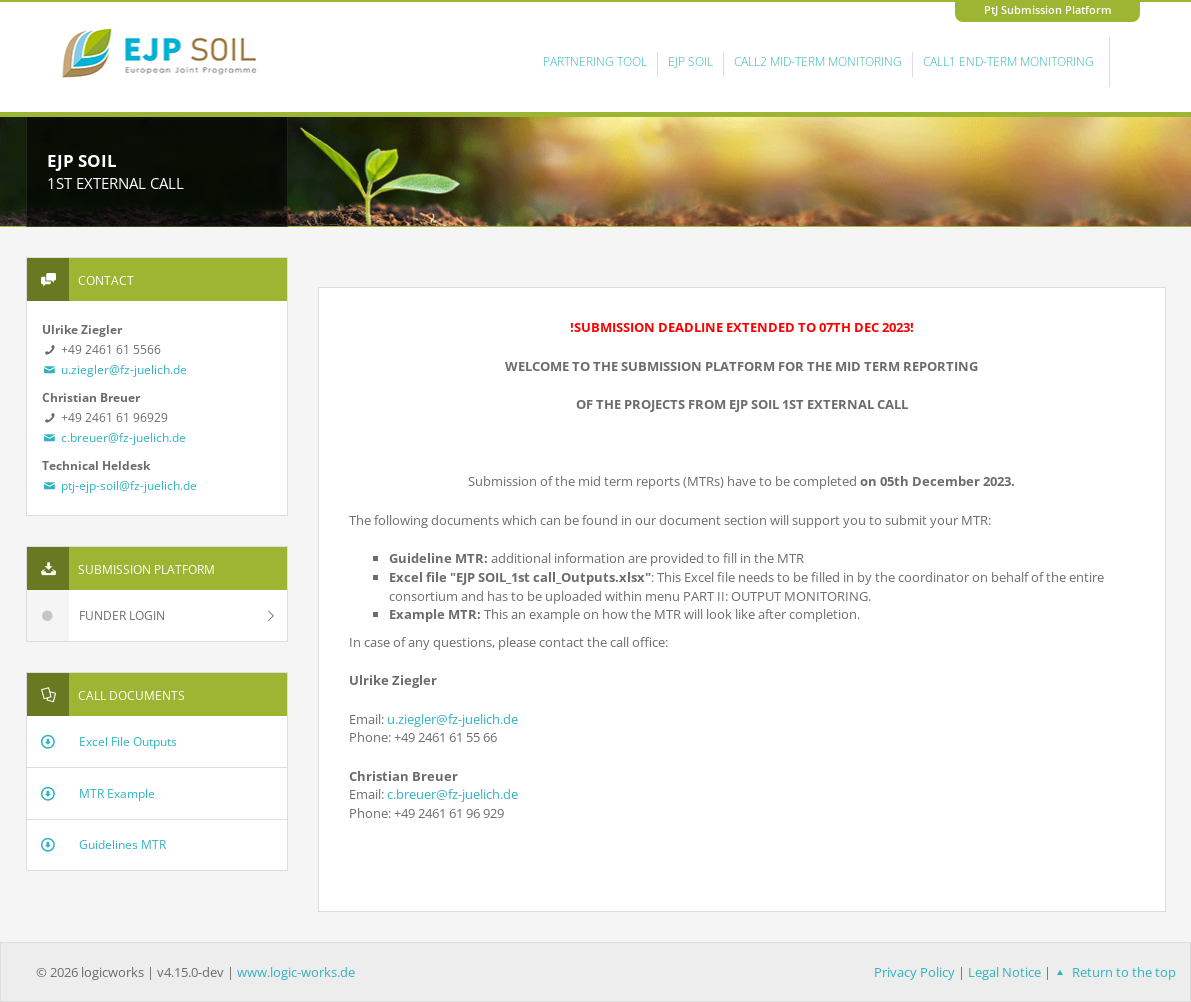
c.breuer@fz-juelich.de (114, 437)
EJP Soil (690, 61)
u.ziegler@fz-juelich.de (115, 369)
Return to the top (1113, 972)
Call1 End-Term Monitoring (1008, 61)
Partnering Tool (595, 61)
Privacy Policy (914, 972)
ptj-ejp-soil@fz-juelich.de (120, 485)
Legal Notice (1004, 972)
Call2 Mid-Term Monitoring (818, 61)
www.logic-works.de (296, 972)
